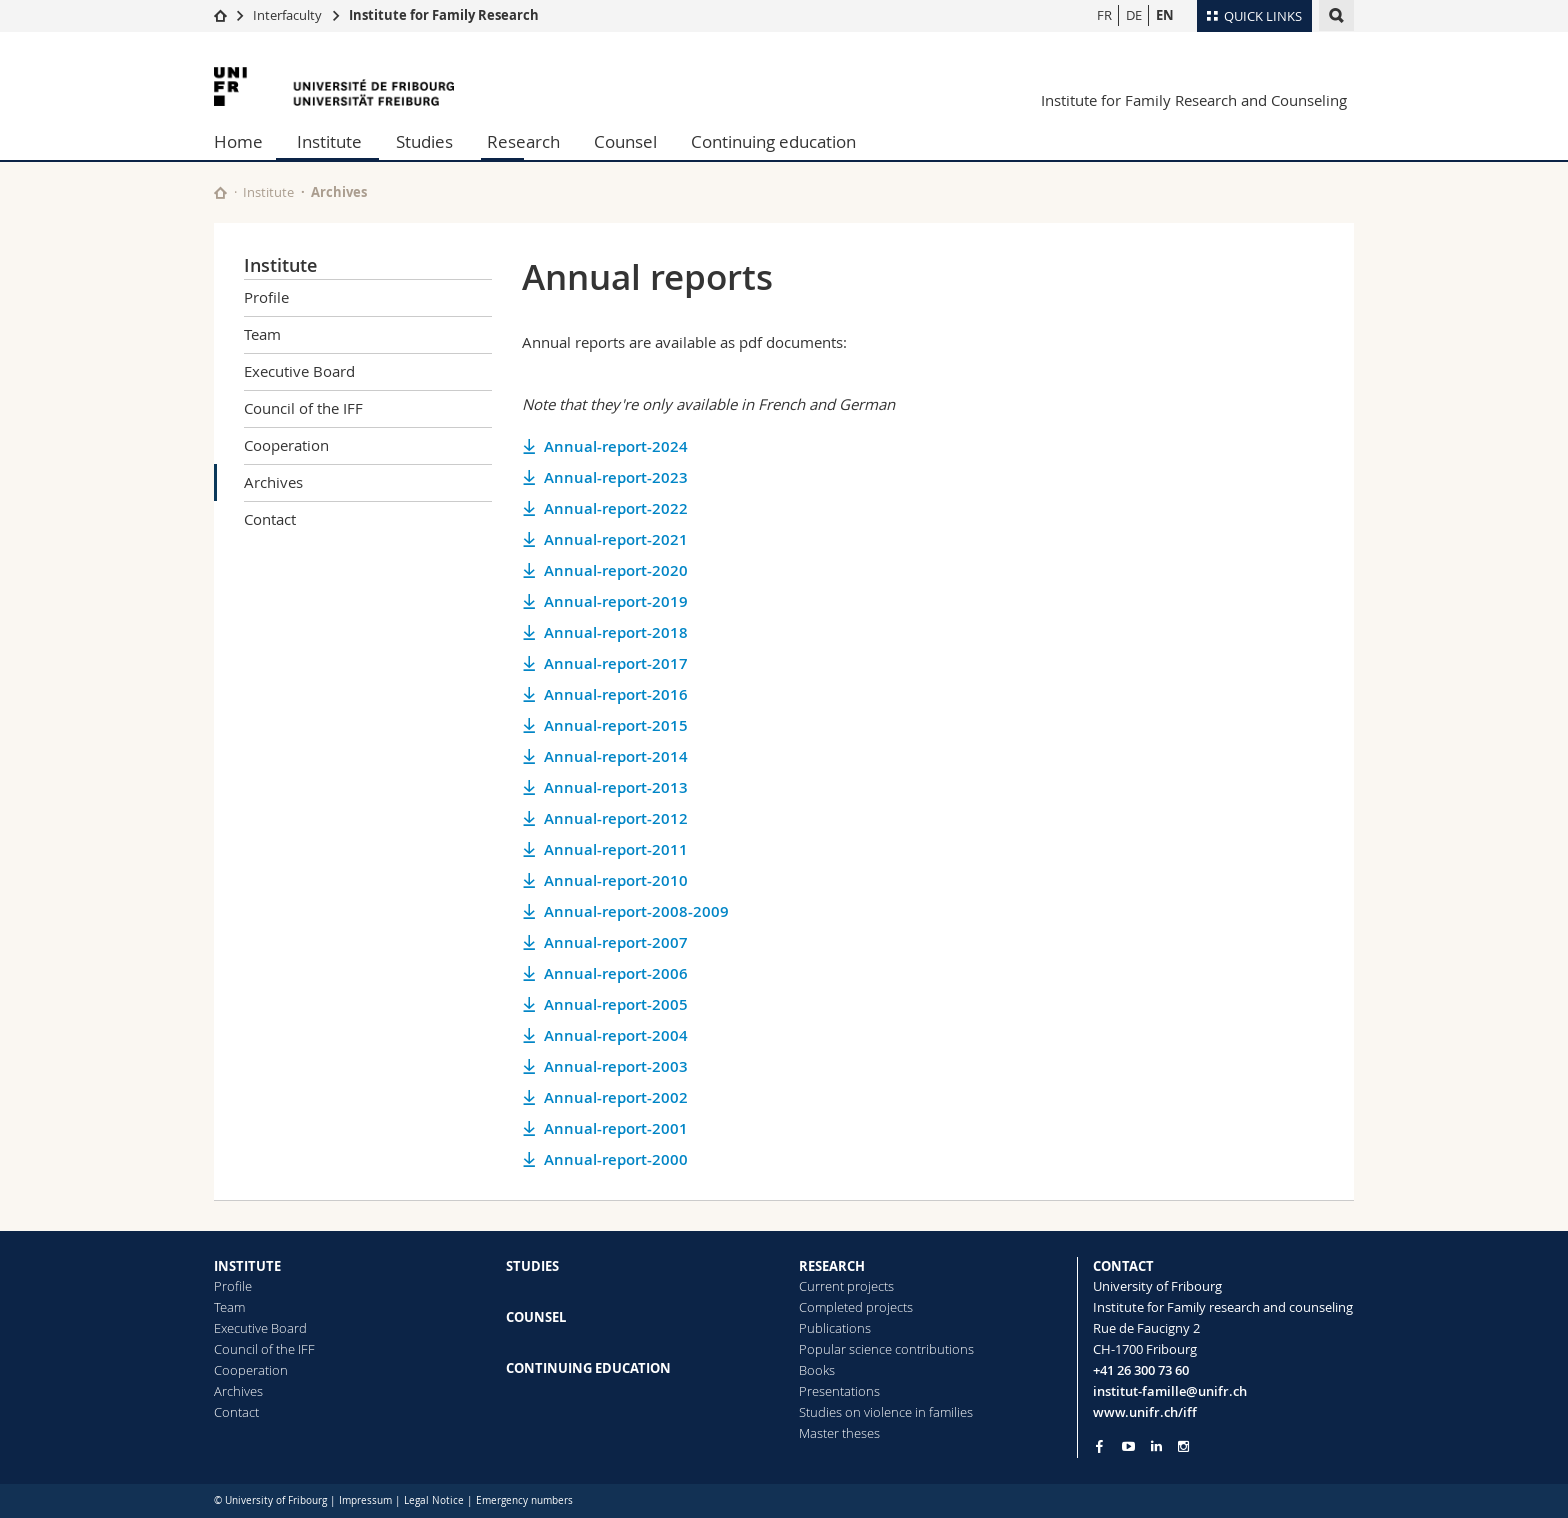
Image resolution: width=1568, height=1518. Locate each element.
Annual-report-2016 (616, 694)
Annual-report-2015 (616, 725)
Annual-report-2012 (616, 818)
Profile (266, 297)
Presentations (839, 1391)
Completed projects (856, 1307)
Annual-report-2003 (616, 1066)
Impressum (365, 1500)
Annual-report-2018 (616, 632)
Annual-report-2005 (616, 1004)
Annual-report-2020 (616, 570)
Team (262, 334)
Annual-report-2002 (616, 1097)
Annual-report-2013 (616, 787)
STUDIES (532, 1266)
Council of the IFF (303, 408)
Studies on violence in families (886, 1412)
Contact (270, 519)
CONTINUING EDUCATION (588, 1368)
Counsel (625, 141)
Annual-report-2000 (616, 1159)
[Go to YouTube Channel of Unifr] (1128, 1446)
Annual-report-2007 (616, 942)
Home (238, 141)
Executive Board (299, 371)
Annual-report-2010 (616, 880)
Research (523, 141)
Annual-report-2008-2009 (636, 911)
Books (817, 1370)
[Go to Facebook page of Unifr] (1099, 1446)
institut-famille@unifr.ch (1170, 1391)
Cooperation (286, 445)
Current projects (846, 1286)
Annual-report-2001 (616, 1128)
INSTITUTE (247, 1266)
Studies (424, 141)
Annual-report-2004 (616, 1035)
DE (1134, 15)
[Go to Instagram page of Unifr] (1183, 1446)
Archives (273, 482)
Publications (835, 1328)
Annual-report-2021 (616, 539)
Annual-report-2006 (616, 973)
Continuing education (773, 141)
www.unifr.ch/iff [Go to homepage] (1145, 1412)
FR (1104, 15)
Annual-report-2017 (616, 663)
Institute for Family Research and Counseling (1194, 100)
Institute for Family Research (444, 15)
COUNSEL (536, 1317)
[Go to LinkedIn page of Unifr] (1156, 1446)
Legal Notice (434, 1500)
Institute (329, 141)
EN (1165, 15)
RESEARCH (832, 1266)
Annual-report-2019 (616, 601)
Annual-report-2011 (616, 849)
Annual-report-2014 (616, 756)
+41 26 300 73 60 (1141, 1370)
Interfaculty (287, 15)
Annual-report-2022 (616, 508)
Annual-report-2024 (616, 446)
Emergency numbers (524, 1500)
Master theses (839, 1433)
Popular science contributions (886, 1349)
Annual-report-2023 (616, 477)
